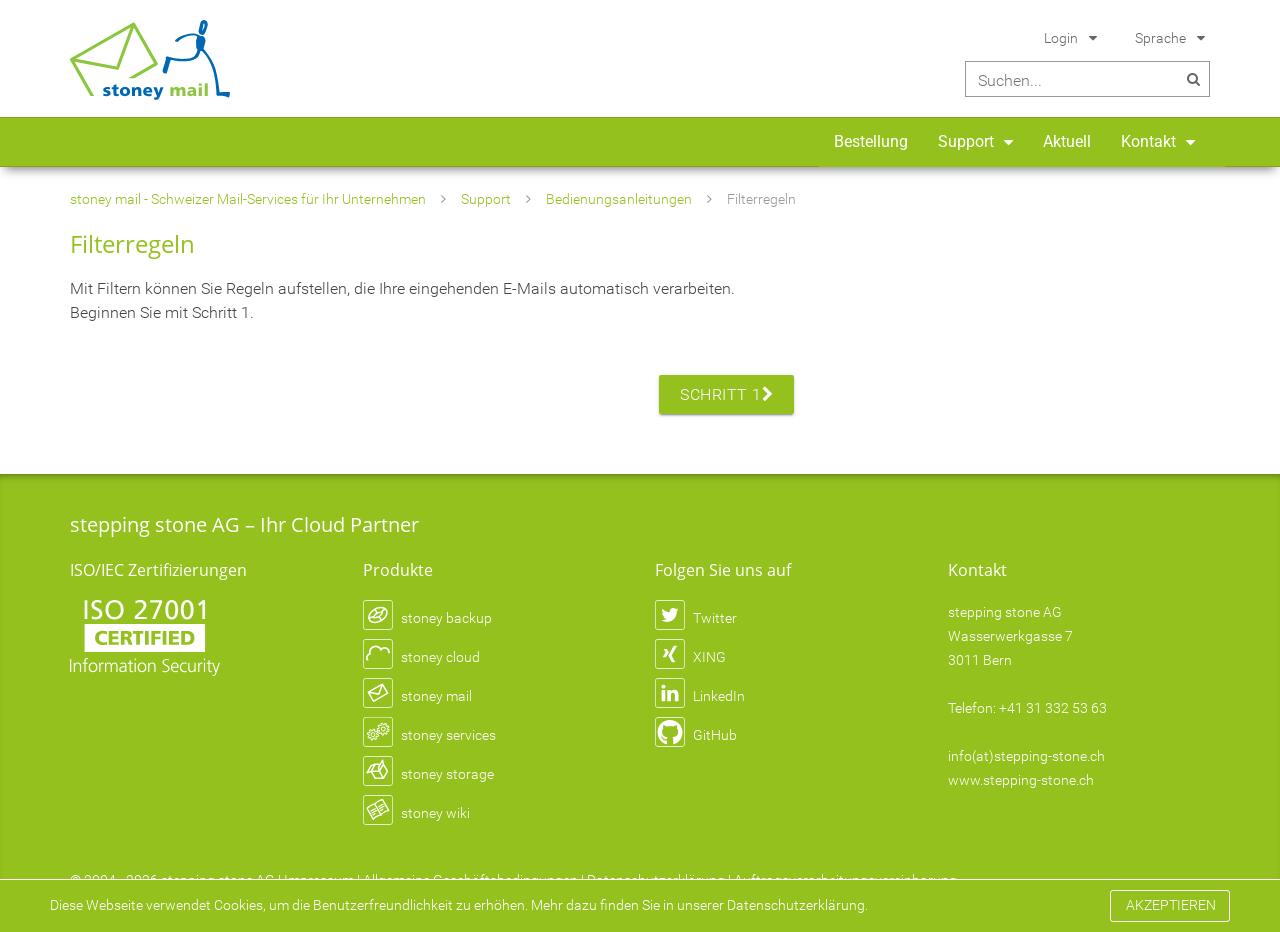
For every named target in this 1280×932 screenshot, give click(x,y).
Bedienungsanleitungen (619, 199)
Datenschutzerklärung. (797, 905)
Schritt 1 (726, 394)
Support (966, 141)
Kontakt (1148, 141)
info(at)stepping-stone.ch (1026, 756)
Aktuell (1067, 141)
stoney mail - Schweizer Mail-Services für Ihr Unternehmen (248, 199)
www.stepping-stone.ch (1021, 780)
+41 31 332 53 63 (1053, 708)
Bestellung (871, 141)
